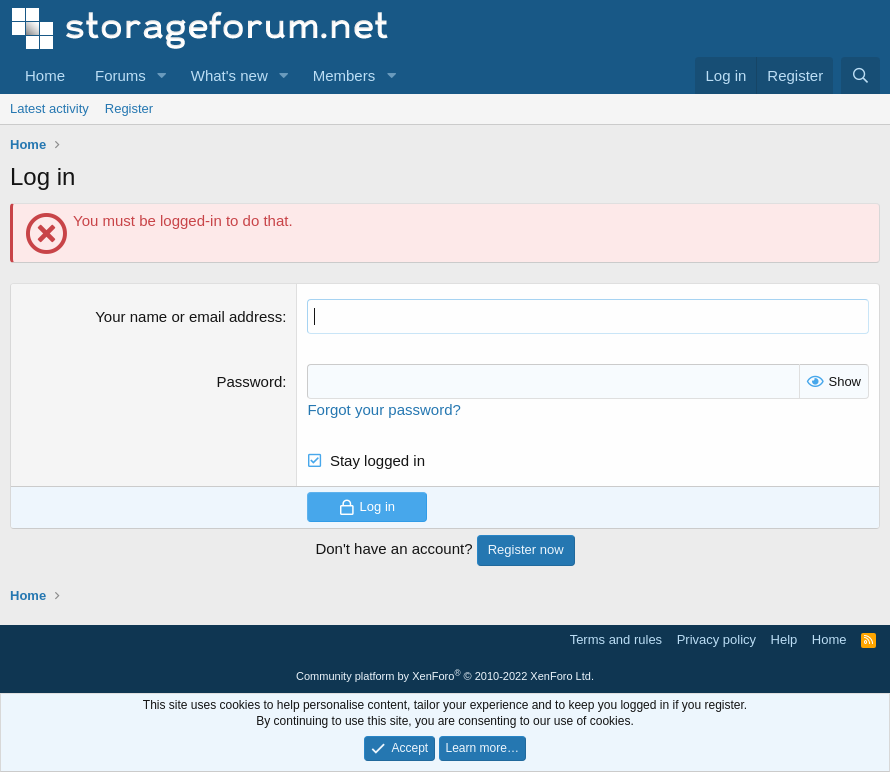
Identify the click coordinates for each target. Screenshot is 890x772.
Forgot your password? (383, 409)
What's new (229, 75)
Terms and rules (616, 639)
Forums (120, 75)
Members (344, 75)
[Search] (860, 75)
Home (45, 75)
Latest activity (49, 108)
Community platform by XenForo (445, 676)
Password (249, 381)
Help (784, 639)
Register (129, 108)
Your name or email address (188, 316)
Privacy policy (716, 639)
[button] (162, 75)
